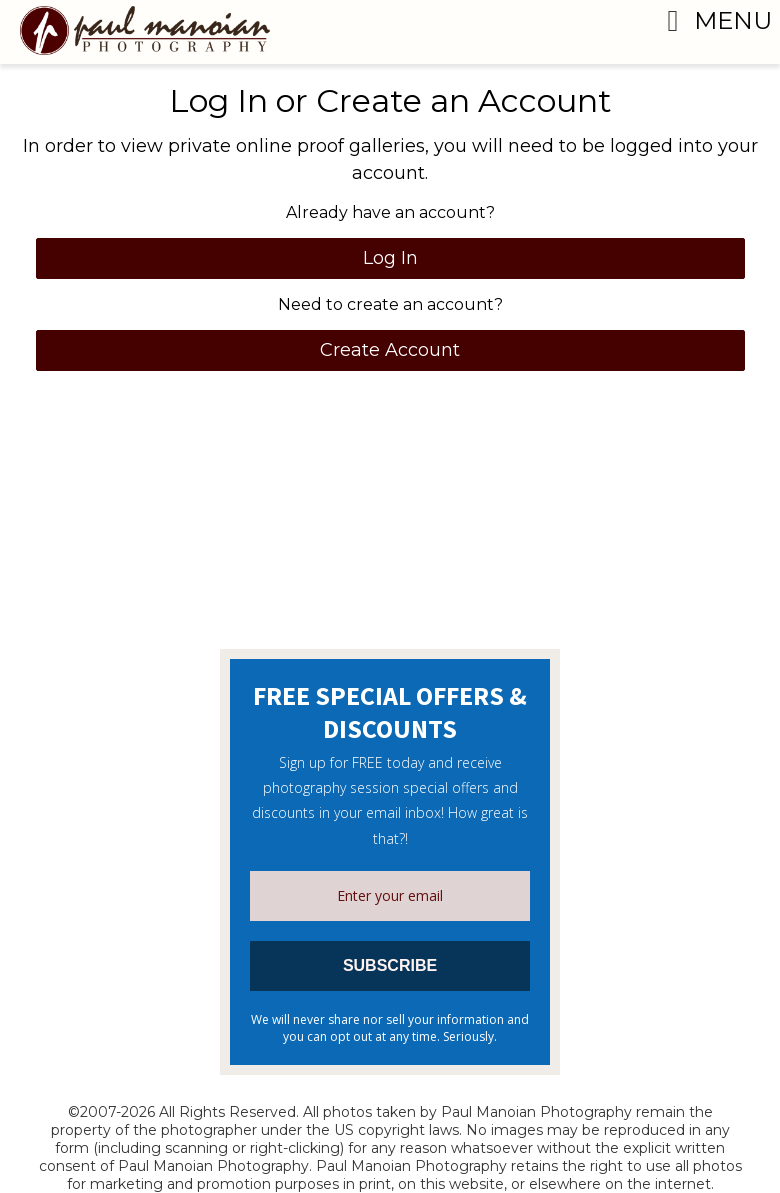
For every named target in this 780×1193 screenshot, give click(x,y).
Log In (390, 258)
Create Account (390, 350)
